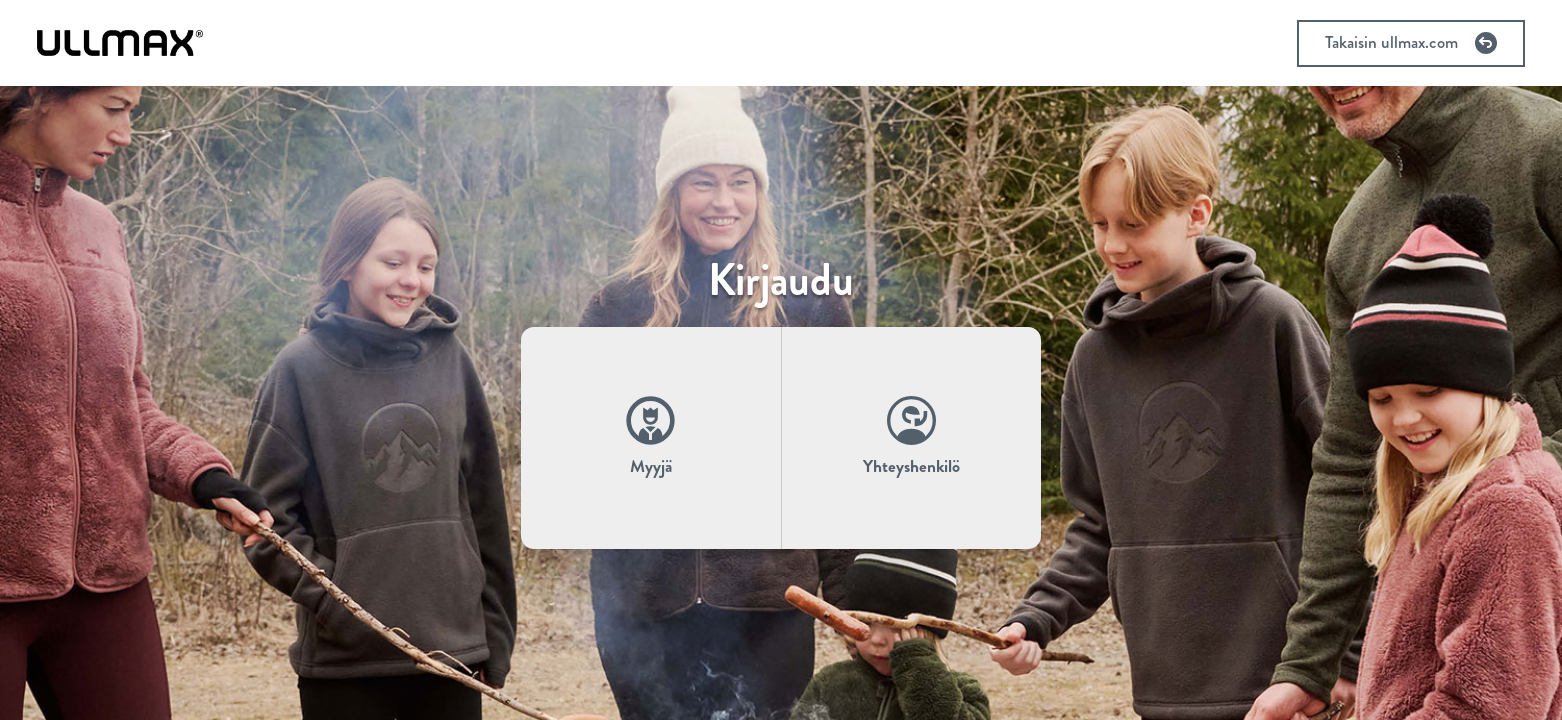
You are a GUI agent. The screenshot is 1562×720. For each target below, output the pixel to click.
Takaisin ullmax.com (1411, 42)
